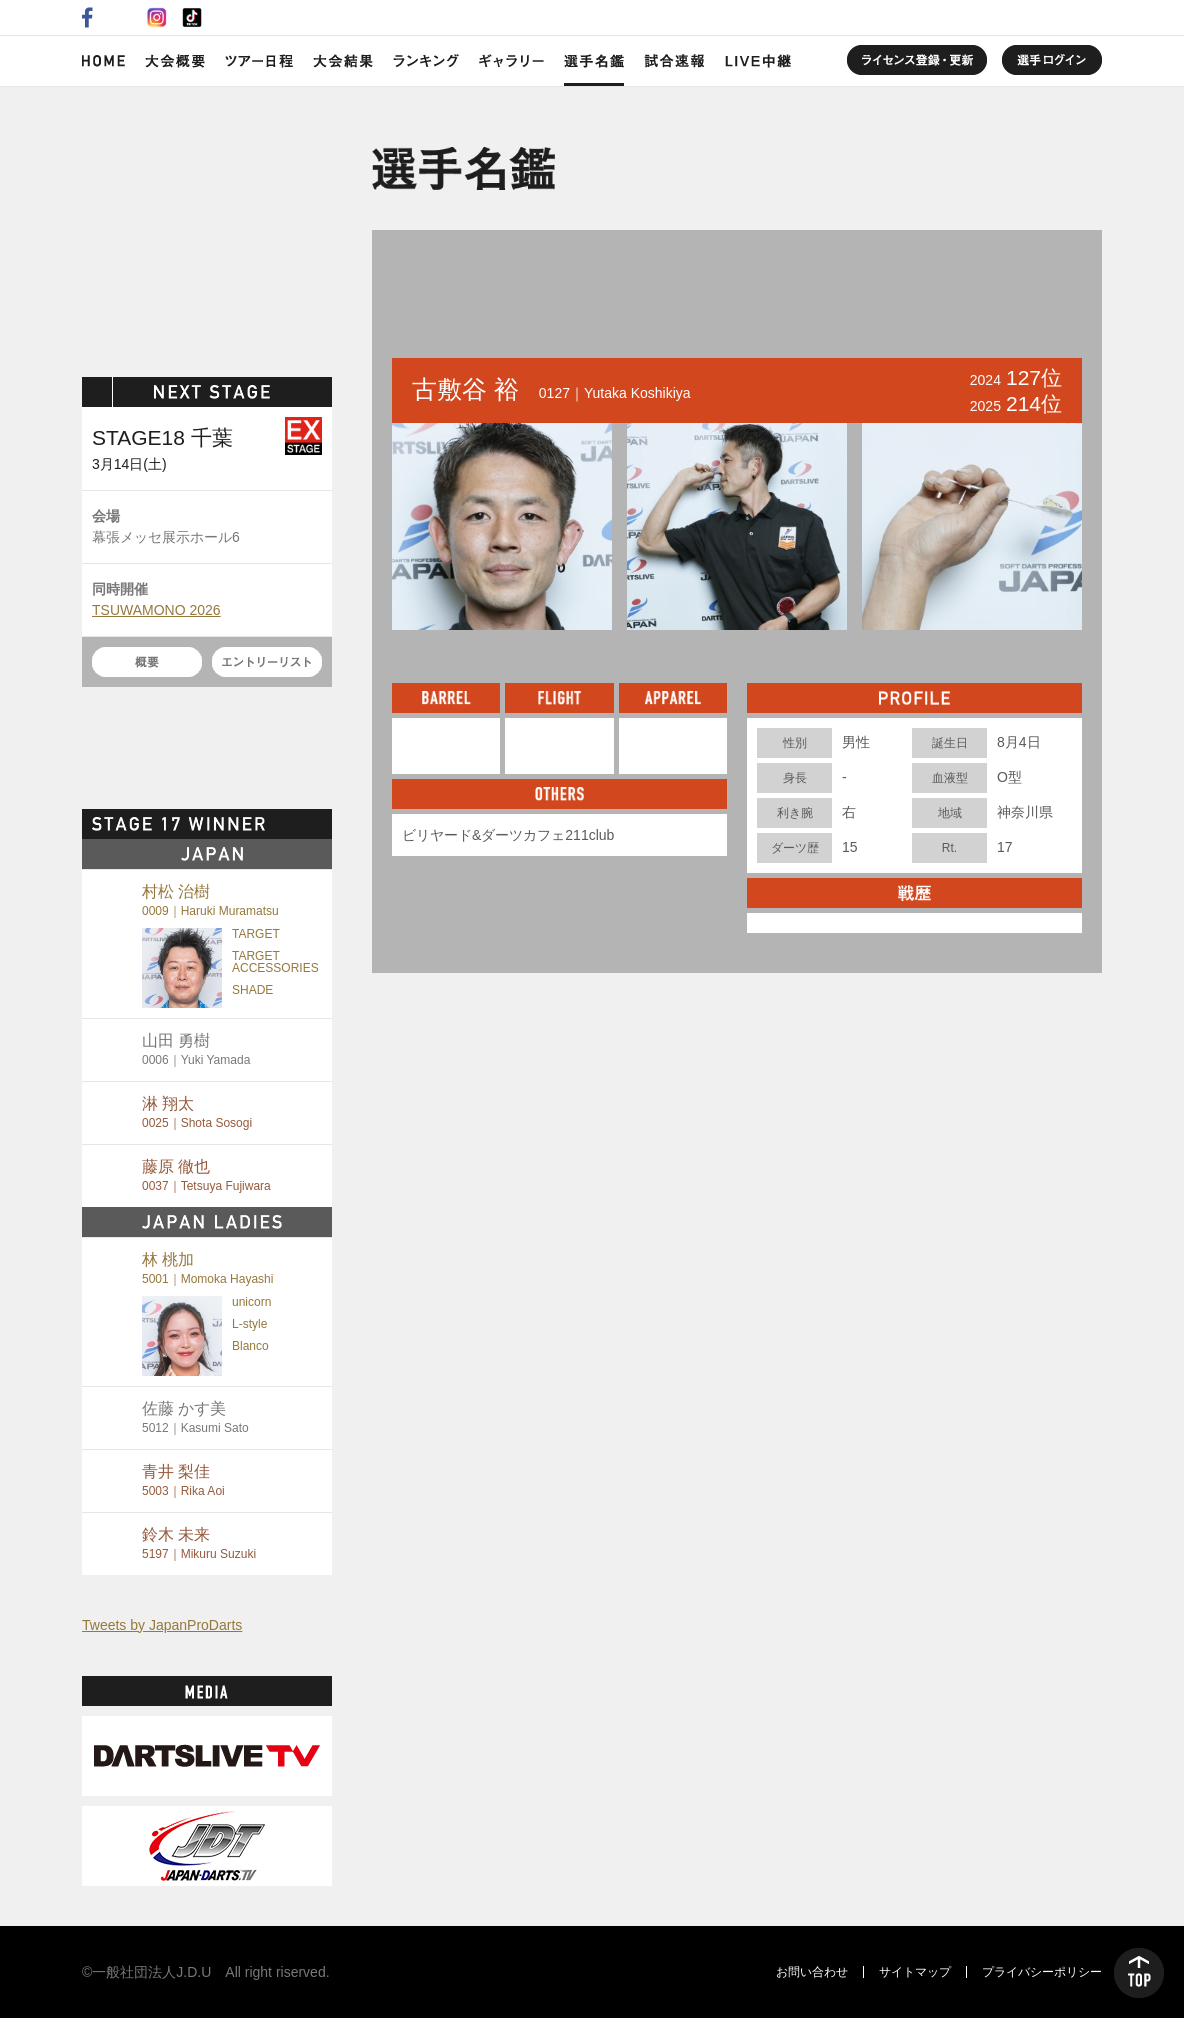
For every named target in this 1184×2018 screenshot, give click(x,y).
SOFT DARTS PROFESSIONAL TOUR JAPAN (207, 227)
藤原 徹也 (206, 1175)
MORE (297, 824)
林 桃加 (207, 1268)
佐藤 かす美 (195, 1417)
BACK (439, 290)
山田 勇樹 (196, 1049)
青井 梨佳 (183, 1480)
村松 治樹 (210, 900)
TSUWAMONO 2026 (156, 610)
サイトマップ (915, 1972)
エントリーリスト (267, 662)
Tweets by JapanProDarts (162, 1625)
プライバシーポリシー (1042, 1972)
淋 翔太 (197, 1112)
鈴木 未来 (199, 1543)
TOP (1139, 1973)
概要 (147, 662)
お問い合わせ (812, 1972)
